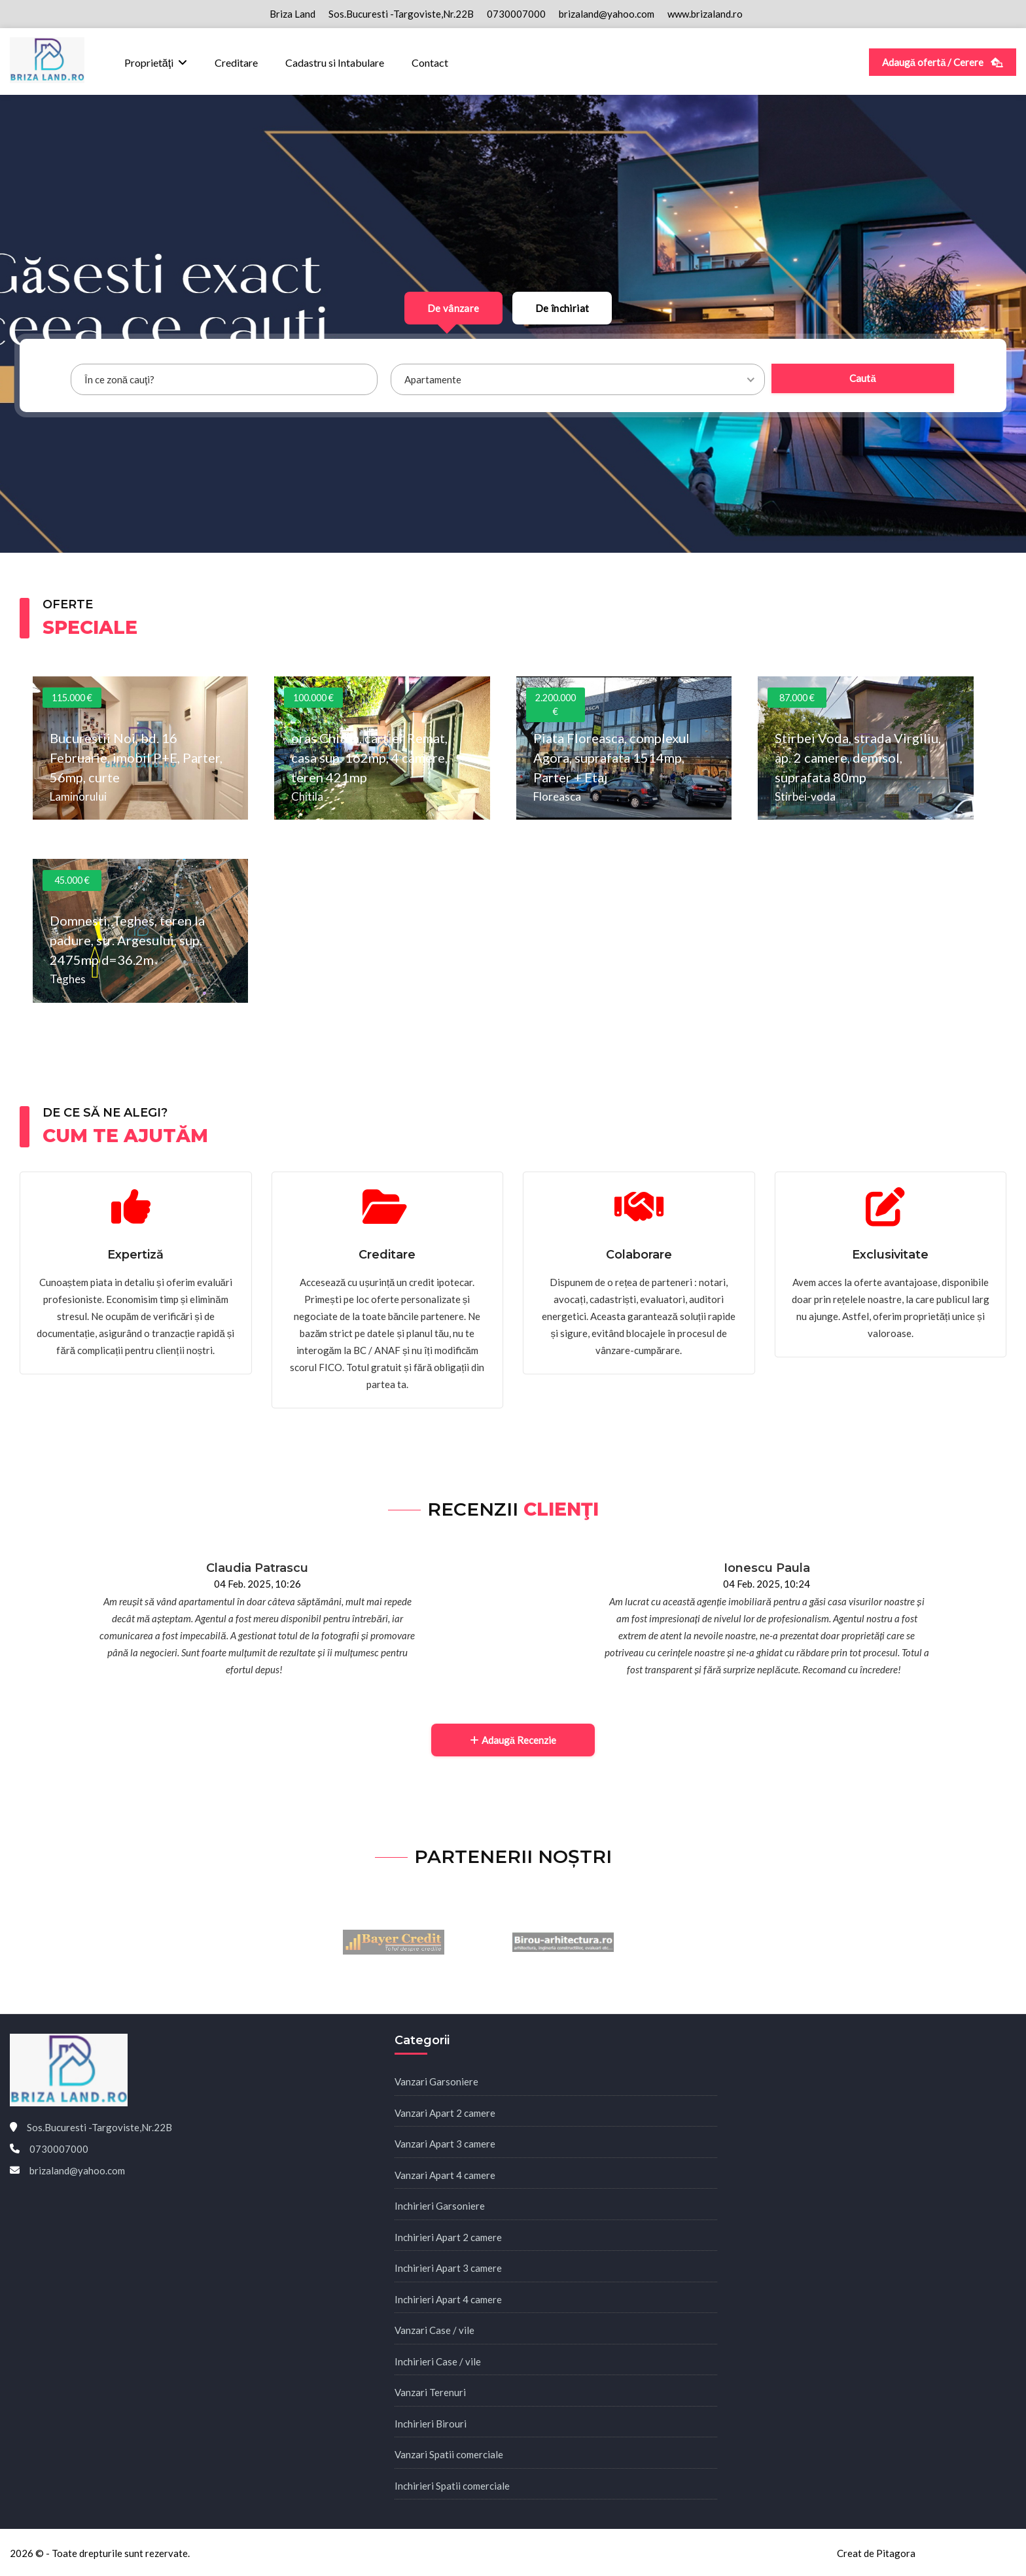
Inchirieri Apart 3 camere (448, 2268)
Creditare (236, 62)
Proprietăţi (148, 62)
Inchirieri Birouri (431, 2423)
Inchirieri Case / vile (438, 2361)
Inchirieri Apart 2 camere (448, 2237)
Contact (430, 62)
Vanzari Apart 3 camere (445, 2144)
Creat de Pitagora (876, 2553)
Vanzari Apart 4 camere (445, 2175)
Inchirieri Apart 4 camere (448, 2299)
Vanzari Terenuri (430, 2392)
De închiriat (562, 308)
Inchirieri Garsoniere (440, 2206)
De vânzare (453, 308)
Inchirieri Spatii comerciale (452, 2486)
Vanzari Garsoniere (436, 2081)
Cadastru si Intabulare (334, 62)
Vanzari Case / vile (434, 2330)
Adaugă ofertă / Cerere (942, 62)
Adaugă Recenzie (513, 1740)
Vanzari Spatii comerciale (449, 2454)
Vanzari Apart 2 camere (445, 2113)
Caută (862, 378)
